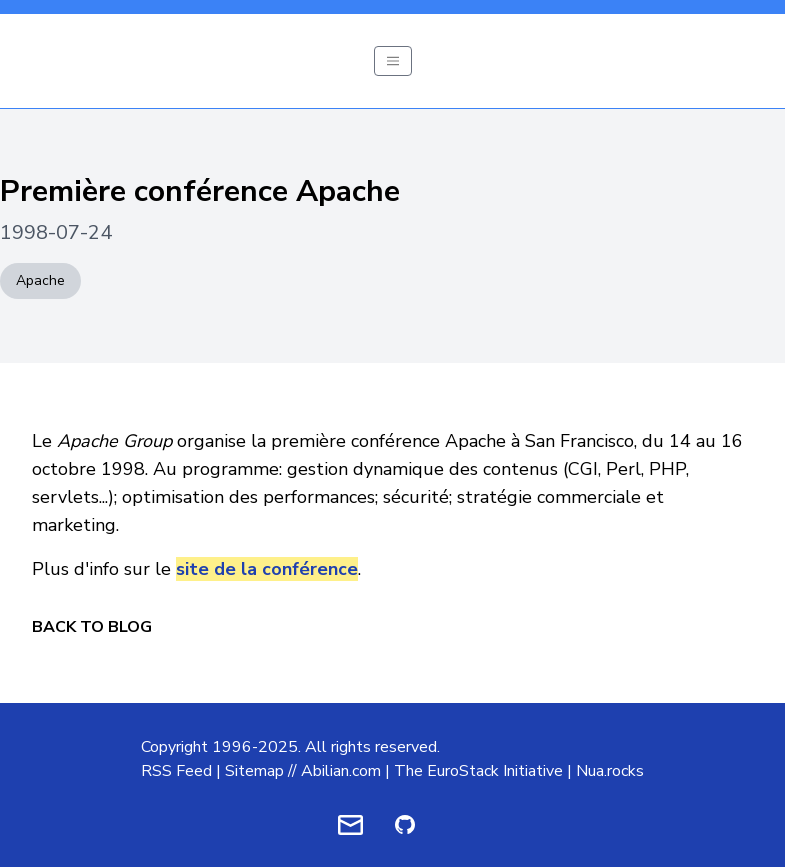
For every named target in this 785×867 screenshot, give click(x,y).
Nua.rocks (610, 771)
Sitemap (254, 771)
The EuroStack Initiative (478, 771)
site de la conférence (267, 569)
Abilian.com (341, 771)
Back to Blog (92, 627)
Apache (40, 280)
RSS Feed (176, 771)
